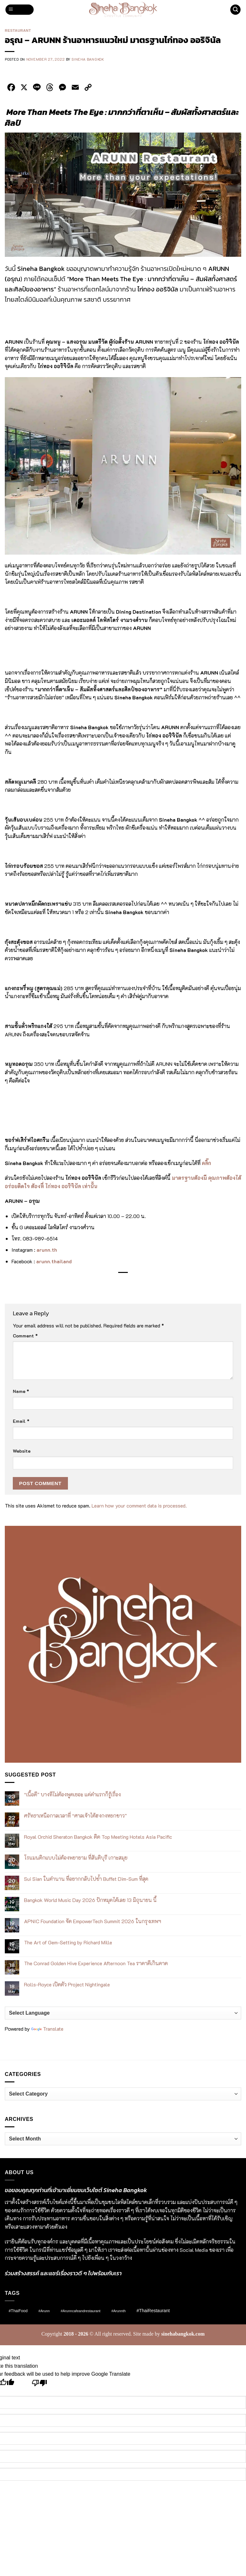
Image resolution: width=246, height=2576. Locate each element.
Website (21, 1451)
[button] (19, 9)
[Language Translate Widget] (123, 2013)
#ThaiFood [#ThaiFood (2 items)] (18, 2311)
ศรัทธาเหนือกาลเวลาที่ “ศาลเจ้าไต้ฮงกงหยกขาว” (75, 1815)
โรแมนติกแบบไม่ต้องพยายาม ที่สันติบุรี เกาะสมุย (75, 1857)
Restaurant (18, 30)
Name (21, 1391)
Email (21, 1421)
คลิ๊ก (206, 1163)
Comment (25, 1336)
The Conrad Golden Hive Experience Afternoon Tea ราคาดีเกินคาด (96, 1963)
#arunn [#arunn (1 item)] (44, 2311)
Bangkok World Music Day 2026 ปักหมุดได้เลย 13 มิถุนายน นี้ (90, 1900)
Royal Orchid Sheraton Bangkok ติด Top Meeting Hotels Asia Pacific (98, 1837)
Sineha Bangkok (87, 59)
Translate (47, 2028)
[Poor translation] (39, 2384)
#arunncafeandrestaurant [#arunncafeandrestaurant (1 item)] (81, 2311)
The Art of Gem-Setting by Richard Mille (68, 1942)
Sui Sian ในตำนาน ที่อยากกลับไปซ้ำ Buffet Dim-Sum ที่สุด (86, 1879)
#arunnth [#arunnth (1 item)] (118, 2311)
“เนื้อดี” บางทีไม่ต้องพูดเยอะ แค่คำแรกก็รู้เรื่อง (72, 1794)
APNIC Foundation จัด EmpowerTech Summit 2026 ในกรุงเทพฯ (92, 1921)
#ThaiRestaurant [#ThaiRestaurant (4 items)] (153, 2310)
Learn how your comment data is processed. (139, 1505)
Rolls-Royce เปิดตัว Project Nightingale (67, 1984)
